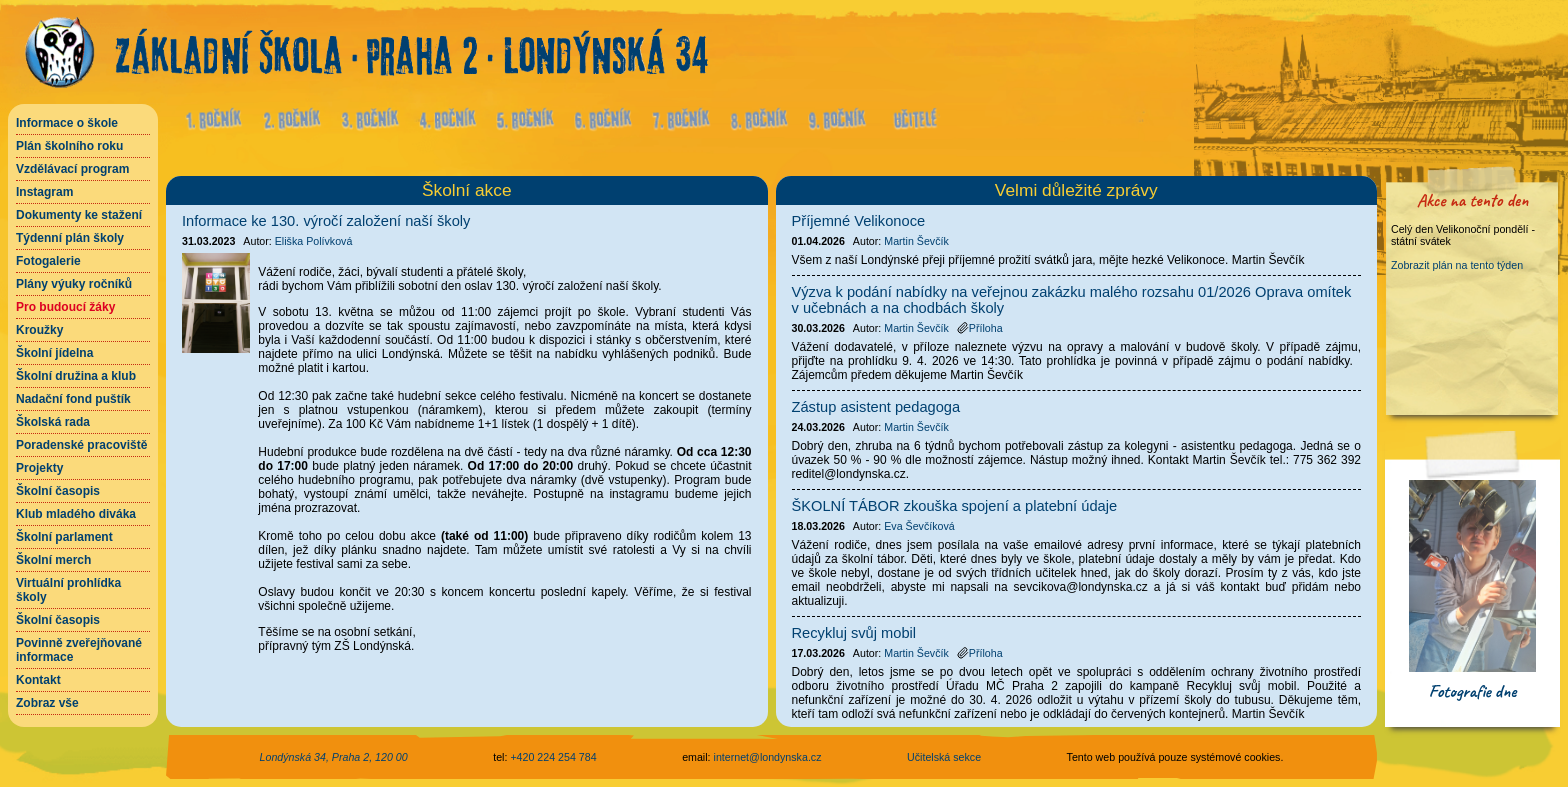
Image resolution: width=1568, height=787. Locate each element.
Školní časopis (58, 491)
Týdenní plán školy (70, 238)
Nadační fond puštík (73, 399)
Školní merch (53, 560)
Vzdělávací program (72, 169)
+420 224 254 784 (553, 757)
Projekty (39, 468)
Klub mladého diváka (76, 514)
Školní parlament (64, 537)
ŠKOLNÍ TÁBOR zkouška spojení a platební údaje (955, 506)
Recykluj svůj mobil (854, 633)
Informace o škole (67, 123)
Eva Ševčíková (919, 526)
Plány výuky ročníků (74, 284)
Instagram (44, 192)
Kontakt (38, 680)
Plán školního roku (69, 146)
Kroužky (39, 330)
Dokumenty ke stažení (79, 215)
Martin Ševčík (916, 241)
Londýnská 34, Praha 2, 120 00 (334, 757)
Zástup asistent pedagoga (876, 407)
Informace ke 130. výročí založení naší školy (326, 221)
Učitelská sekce (944, 757)
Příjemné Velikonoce (859, 221)
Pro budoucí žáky (65, 307)
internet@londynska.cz (768, 757)
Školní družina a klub (76, 376)
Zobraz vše (47, 703)
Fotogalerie (48, 261)
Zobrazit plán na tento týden (1457, 265)
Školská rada (53, 422)
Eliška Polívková (314, 241)
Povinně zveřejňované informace (79, 650)
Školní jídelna (54, 353)
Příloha (980, 328)
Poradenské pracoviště (81, 445)
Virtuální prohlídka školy (68, 590)
